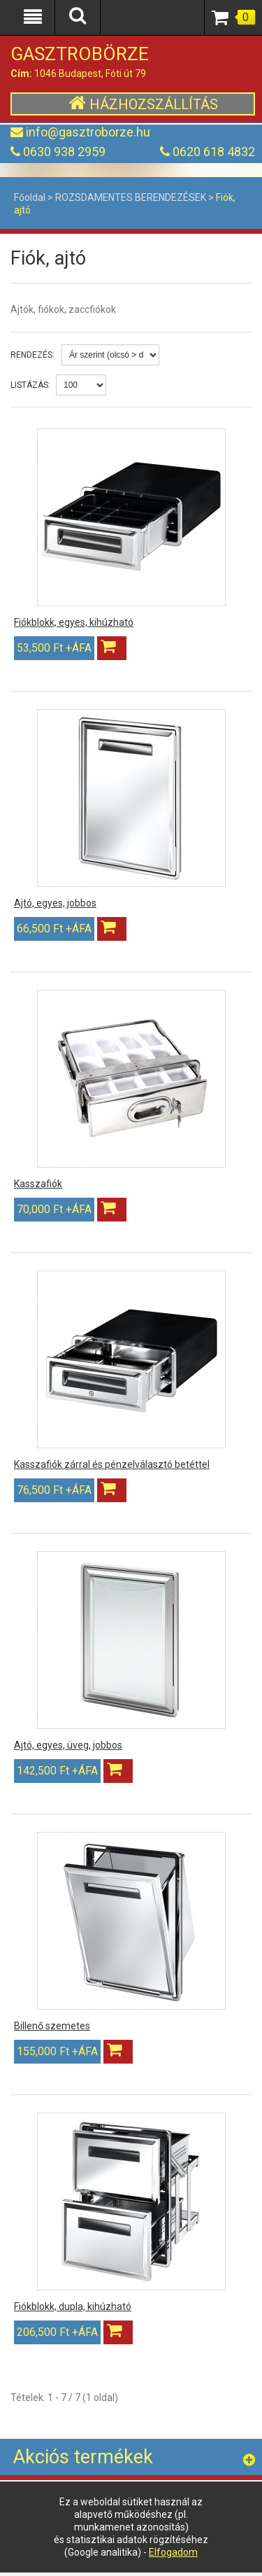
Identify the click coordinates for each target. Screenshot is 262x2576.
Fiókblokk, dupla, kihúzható (72, 2306)
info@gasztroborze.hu (88, 132)
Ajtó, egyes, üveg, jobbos (68, 1745)
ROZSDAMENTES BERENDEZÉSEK (130, 197)
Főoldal (29, 197)
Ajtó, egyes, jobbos (55, 903)
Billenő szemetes (52, 2025)
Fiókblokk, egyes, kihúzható (73, 622)
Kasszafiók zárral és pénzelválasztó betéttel (112, 1464)
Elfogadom (173, 2552)
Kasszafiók (38, 1183)
